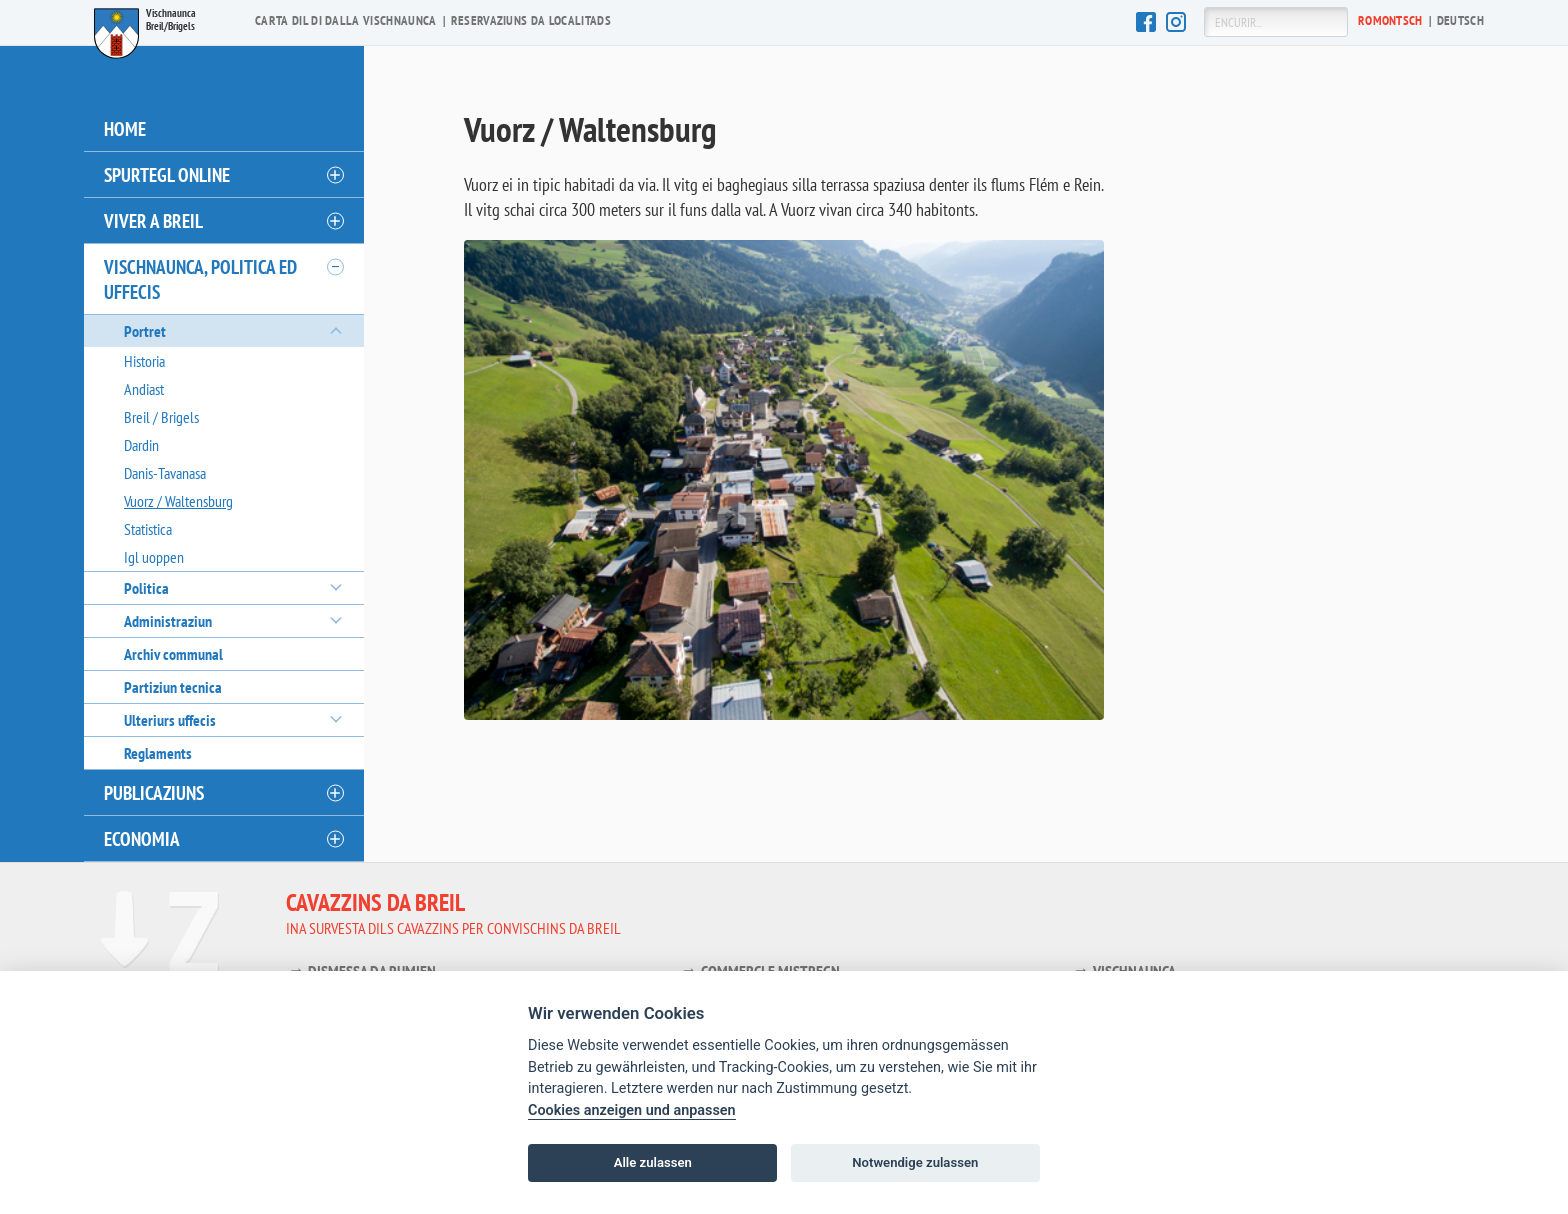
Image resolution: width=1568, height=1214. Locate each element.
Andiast (144, 389)
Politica (146, 588)
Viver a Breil (153, 220)
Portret (145, 331)
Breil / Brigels (161, 417)
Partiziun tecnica (173, 687)
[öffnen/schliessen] (334, 175)
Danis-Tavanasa (165, 473)
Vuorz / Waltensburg (178, 501)
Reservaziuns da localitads (531, 20)
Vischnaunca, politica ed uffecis (200, 279)
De (1460, 20)
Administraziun (168, 621)
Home (125, 128)
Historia (144, 361)
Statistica (148, 529)
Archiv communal (173, 654)
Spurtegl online (167, 174)
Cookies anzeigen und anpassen (632, 1110)
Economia (142, 838)
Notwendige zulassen (915, 1162)
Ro (1390, 20)
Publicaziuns (154, 792)
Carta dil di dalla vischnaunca (346, 20)
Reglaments (158, 753)
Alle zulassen (653, 1162)
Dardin (141, 445)
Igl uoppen (154, 557)
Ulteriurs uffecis (170, 720)
